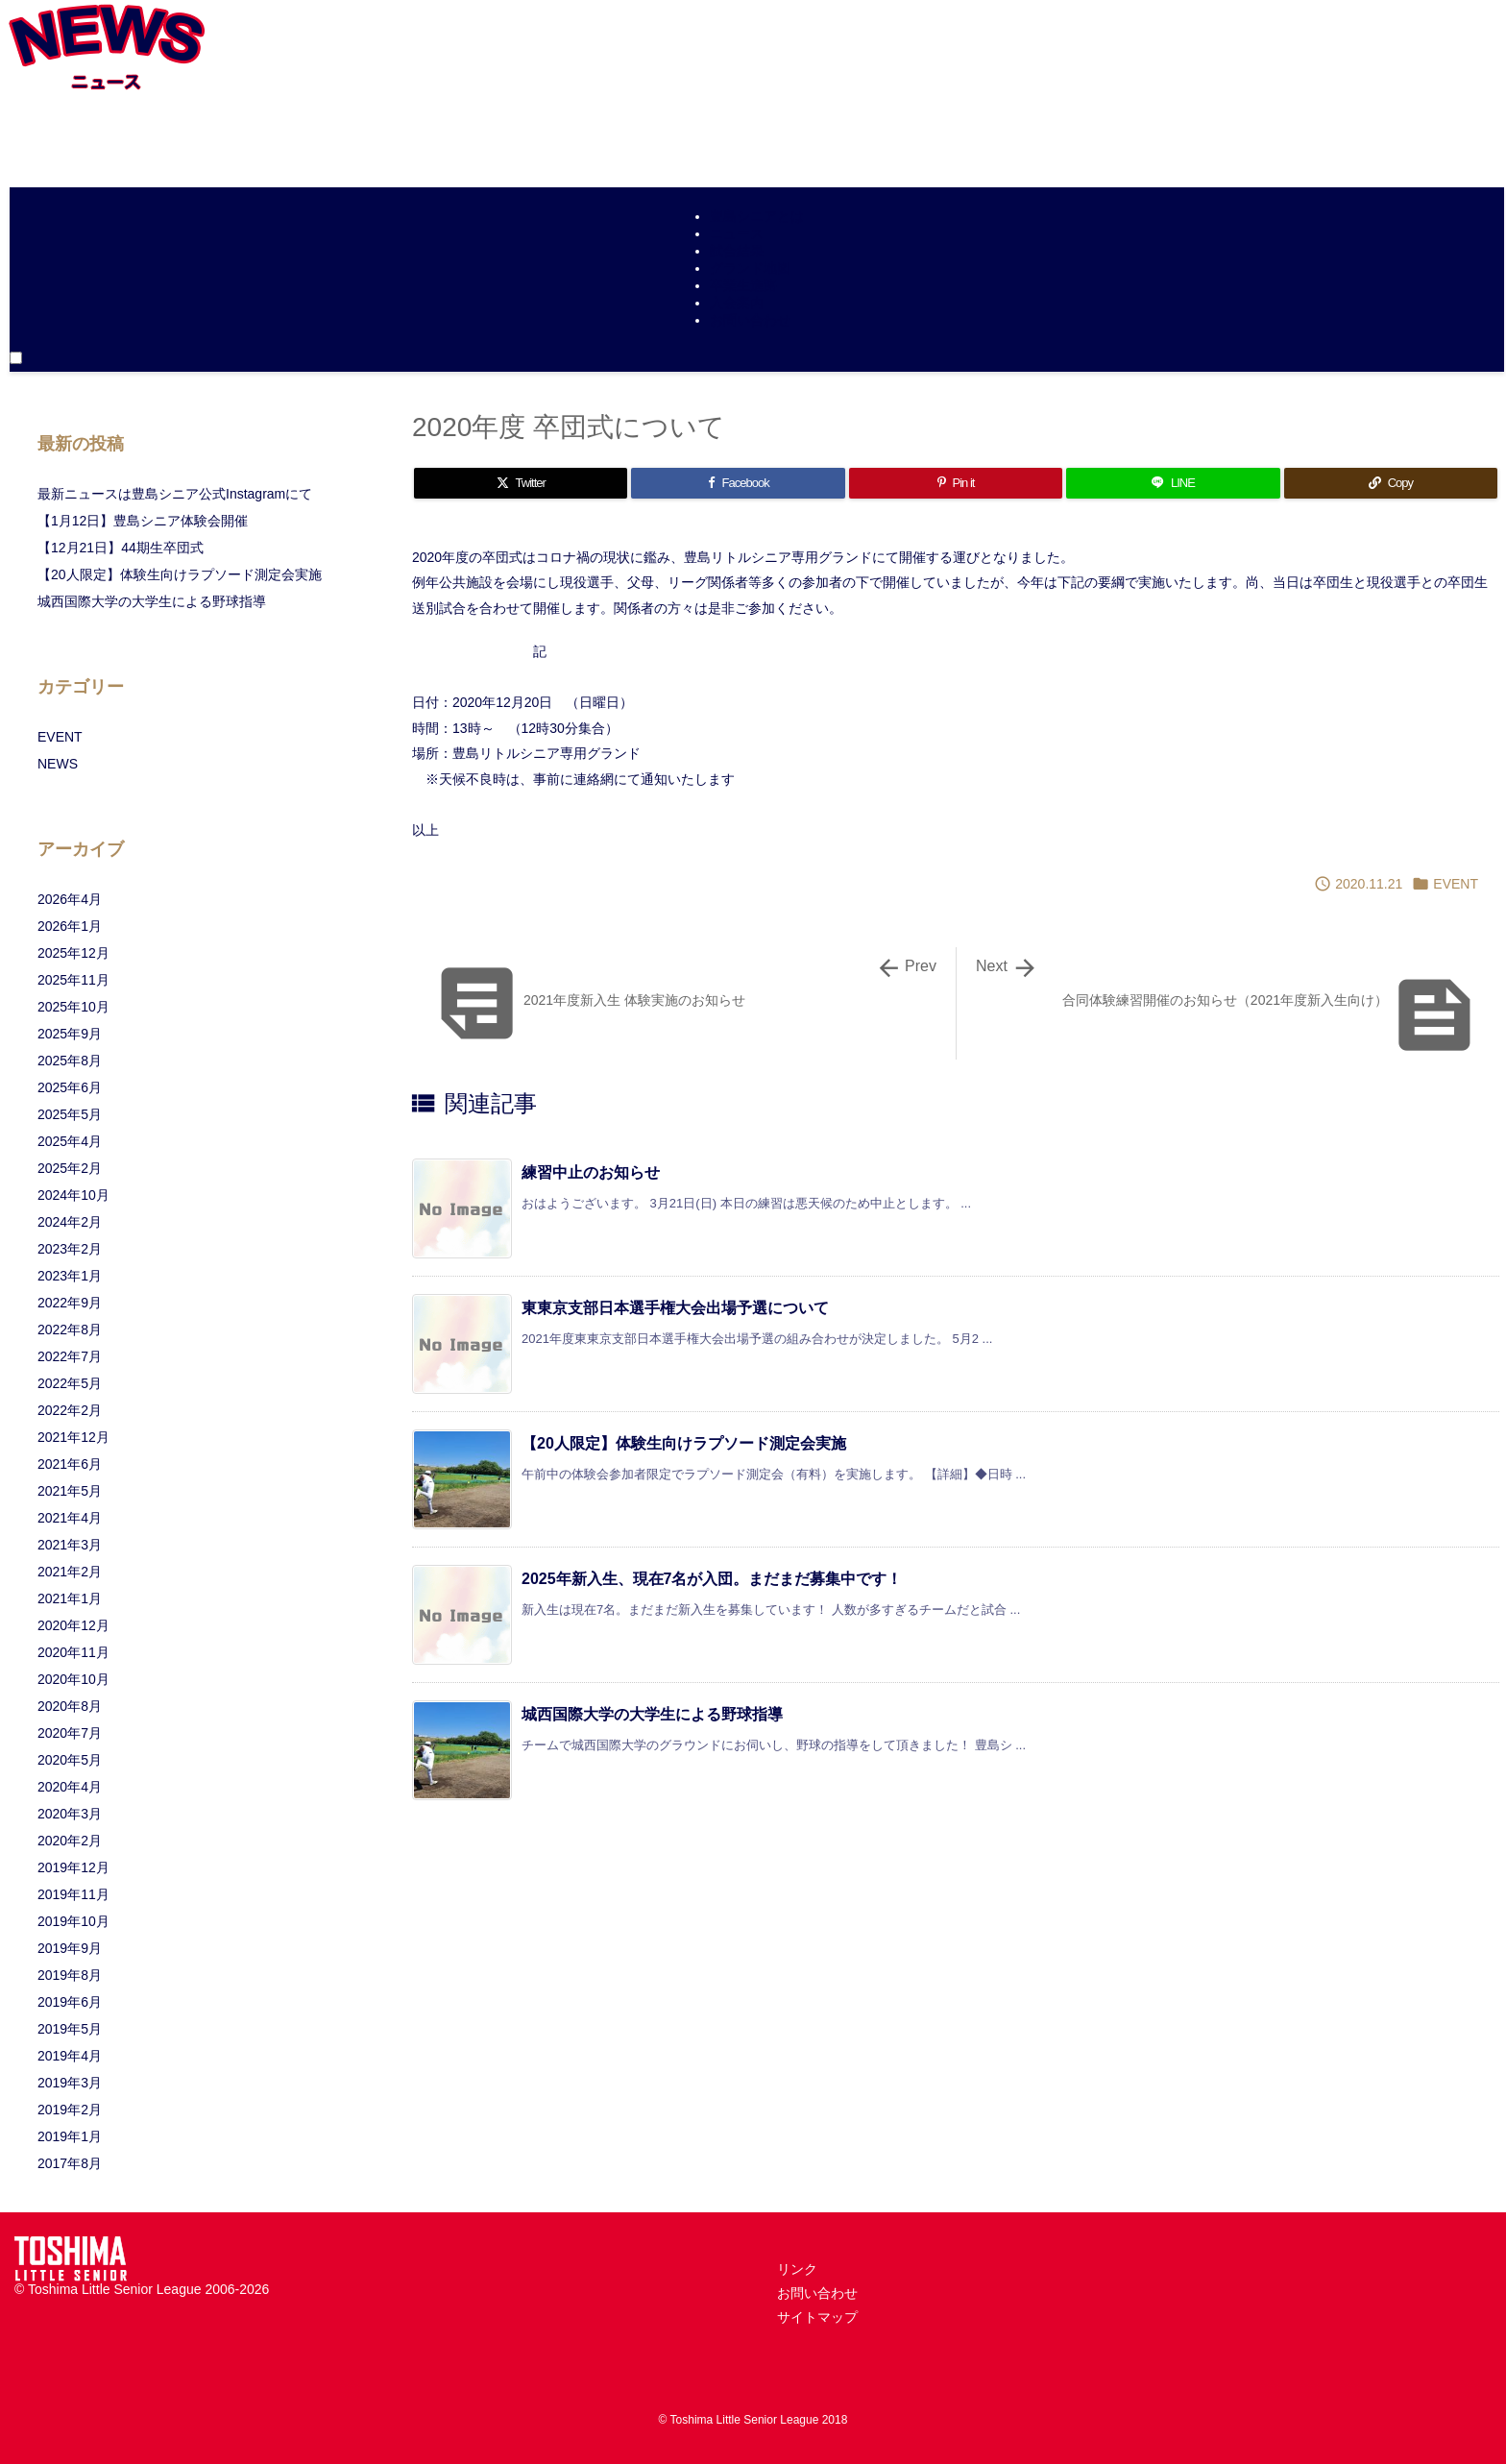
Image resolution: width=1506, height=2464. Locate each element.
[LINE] (1172, 483)
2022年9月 (69, 1302)
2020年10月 (73, 1679)
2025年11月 (73, 980)
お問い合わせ (817, 2293)
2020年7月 (69, 1733)
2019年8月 (69, 1975)
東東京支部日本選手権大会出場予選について (675, 1308)
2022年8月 (69, 1329)
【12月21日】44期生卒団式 (120, 547)
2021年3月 (69, 1544)
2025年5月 (69, 1114)
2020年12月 (73, 1625)
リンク (797, 2269)
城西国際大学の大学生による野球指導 (652, 1714)
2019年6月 (69, 2002)
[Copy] (1390, 483)
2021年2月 (69, 1571)
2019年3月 (69, 2082)
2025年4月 (69, 1141)
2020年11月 (73, 1652)
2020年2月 (69, 1840)
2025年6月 (69, 1087)
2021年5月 (69, 1491)
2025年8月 (69, 1060)
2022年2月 (69, 1410)
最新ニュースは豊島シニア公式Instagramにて (174, 493)
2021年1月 (69, 1598)
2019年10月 (73, 1921)
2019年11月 (73, 1894)
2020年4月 (69, 1786)
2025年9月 (69, 1033)
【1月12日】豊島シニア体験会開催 (142, 520)
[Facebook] (737, 483)
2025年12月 (73, 953)
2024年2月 (69, 1222)
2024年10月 (73, 1195)
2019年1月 (69, 2136)
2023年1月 (69, 1275)
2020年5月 (69, 1760)
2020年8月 (69, 1706)
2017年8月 (69, 2163)
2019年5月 (69, 2029)
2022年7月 (69, 1356)
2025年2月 (69, 1168)
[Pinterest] (955, 483)
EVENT (1455, 883)
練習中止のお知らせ (591, 1172)
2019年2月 (69, 2109)
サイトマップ (817, 2317)
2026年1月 (69, 926)
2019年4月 (69, 2055)
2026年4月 (69, 899)
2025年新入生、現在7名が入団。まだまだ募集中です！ (712, 1579)
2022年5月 (69, 1383)
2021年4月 (69, 1517)
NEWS (57, 763)
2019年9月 (69, 1948)
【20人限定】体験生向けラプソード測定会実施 (684, 1443)
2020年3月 (69, 1813)
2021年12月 (73, 1437)
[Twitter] (520, 483)
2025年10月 (73, 1006)
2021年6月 (69, 1464)
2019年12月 (73, 1867)
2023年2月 (69, 1248)
